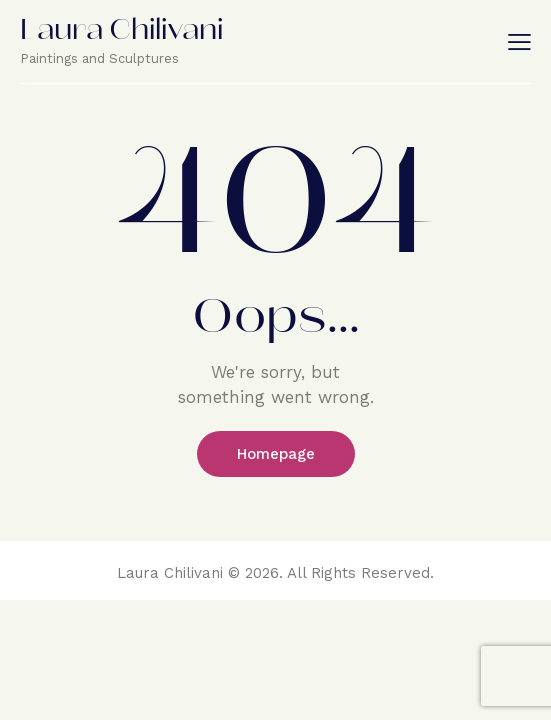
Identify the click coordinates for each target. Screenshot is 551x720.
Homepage (276, 454)
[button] (519, 41)
